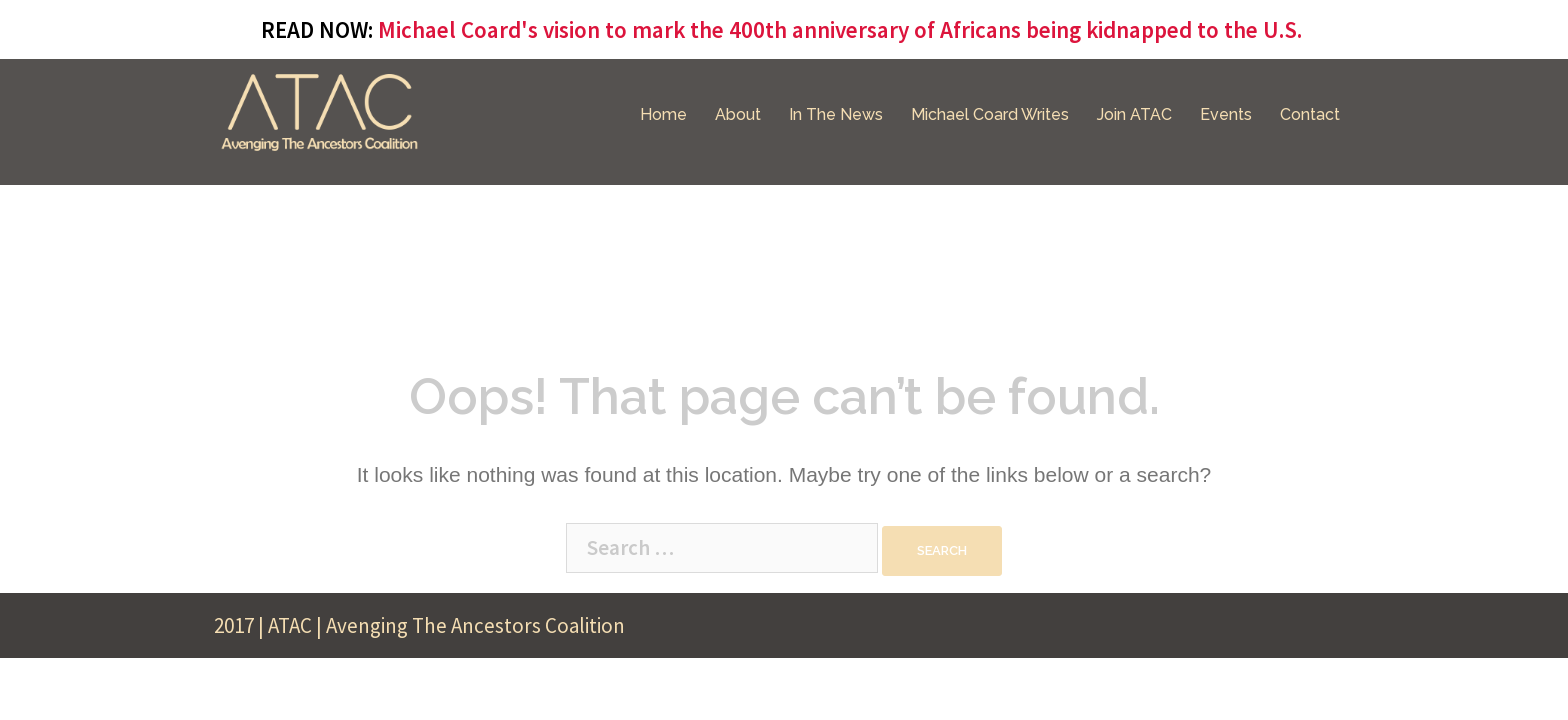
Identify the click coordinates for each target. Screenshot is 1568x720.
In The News (836, 114)
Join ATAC (1134, 114)
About (738, 114)
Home (663, 114)
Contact (1310, 114)
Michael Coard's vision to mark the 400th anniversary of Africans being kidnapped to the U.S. (840, 29)
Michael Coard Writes (990, 114)
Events (1226, 114)
